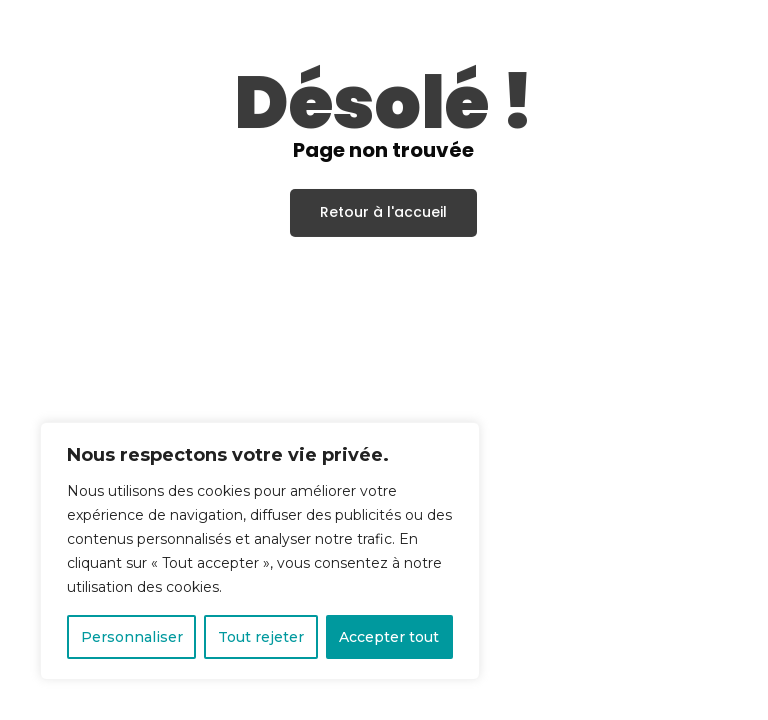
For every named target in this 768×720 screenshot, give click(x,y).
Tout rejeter (261, 637)
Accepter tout (389, 637)
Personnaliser (132, 637)
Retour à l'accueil (383, 211)
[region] (260, 551)
